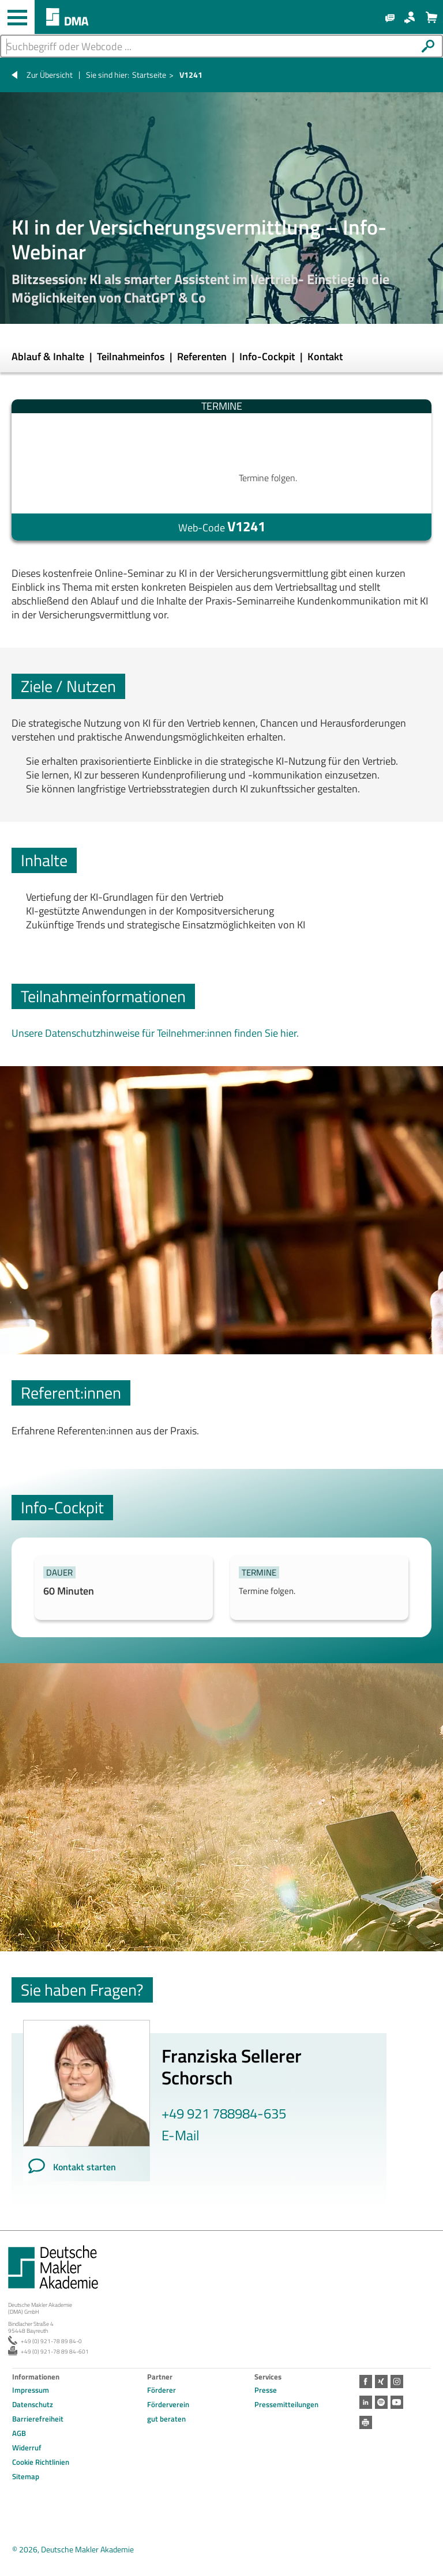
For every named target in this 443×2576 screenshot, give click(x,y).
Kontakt (325, 356)
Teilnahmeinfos (132, 356)
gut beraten (166, 2418)
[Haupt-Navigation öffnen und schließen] (17, 17)
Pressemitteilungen (286, 2404)
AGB (19, 2433)
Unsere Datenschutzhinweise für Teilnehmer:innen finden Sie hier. (155, 1033)
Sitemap (25, 2476)
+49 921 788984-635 (224, 2113)
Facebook (365, 2380)
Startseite (149, 75)
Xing (379, 2380)
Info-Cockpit (268, 356)
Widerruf (27, 2447)
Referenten (203, 356)
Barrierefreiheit (37, 2418)
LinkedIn (365, 2399)
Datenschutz (32, 2404)
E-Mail (181, 2135)
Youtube (394, 2399)
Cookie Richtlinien (40, 2462)
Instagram (394, 2380)
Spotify (379, 2399)
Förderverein (168, 2404)
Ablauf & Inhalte (49, 356)
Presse (265, 2390)
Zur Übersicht (50, 75)
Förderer (161, 2390)
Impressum (30, 2390)
